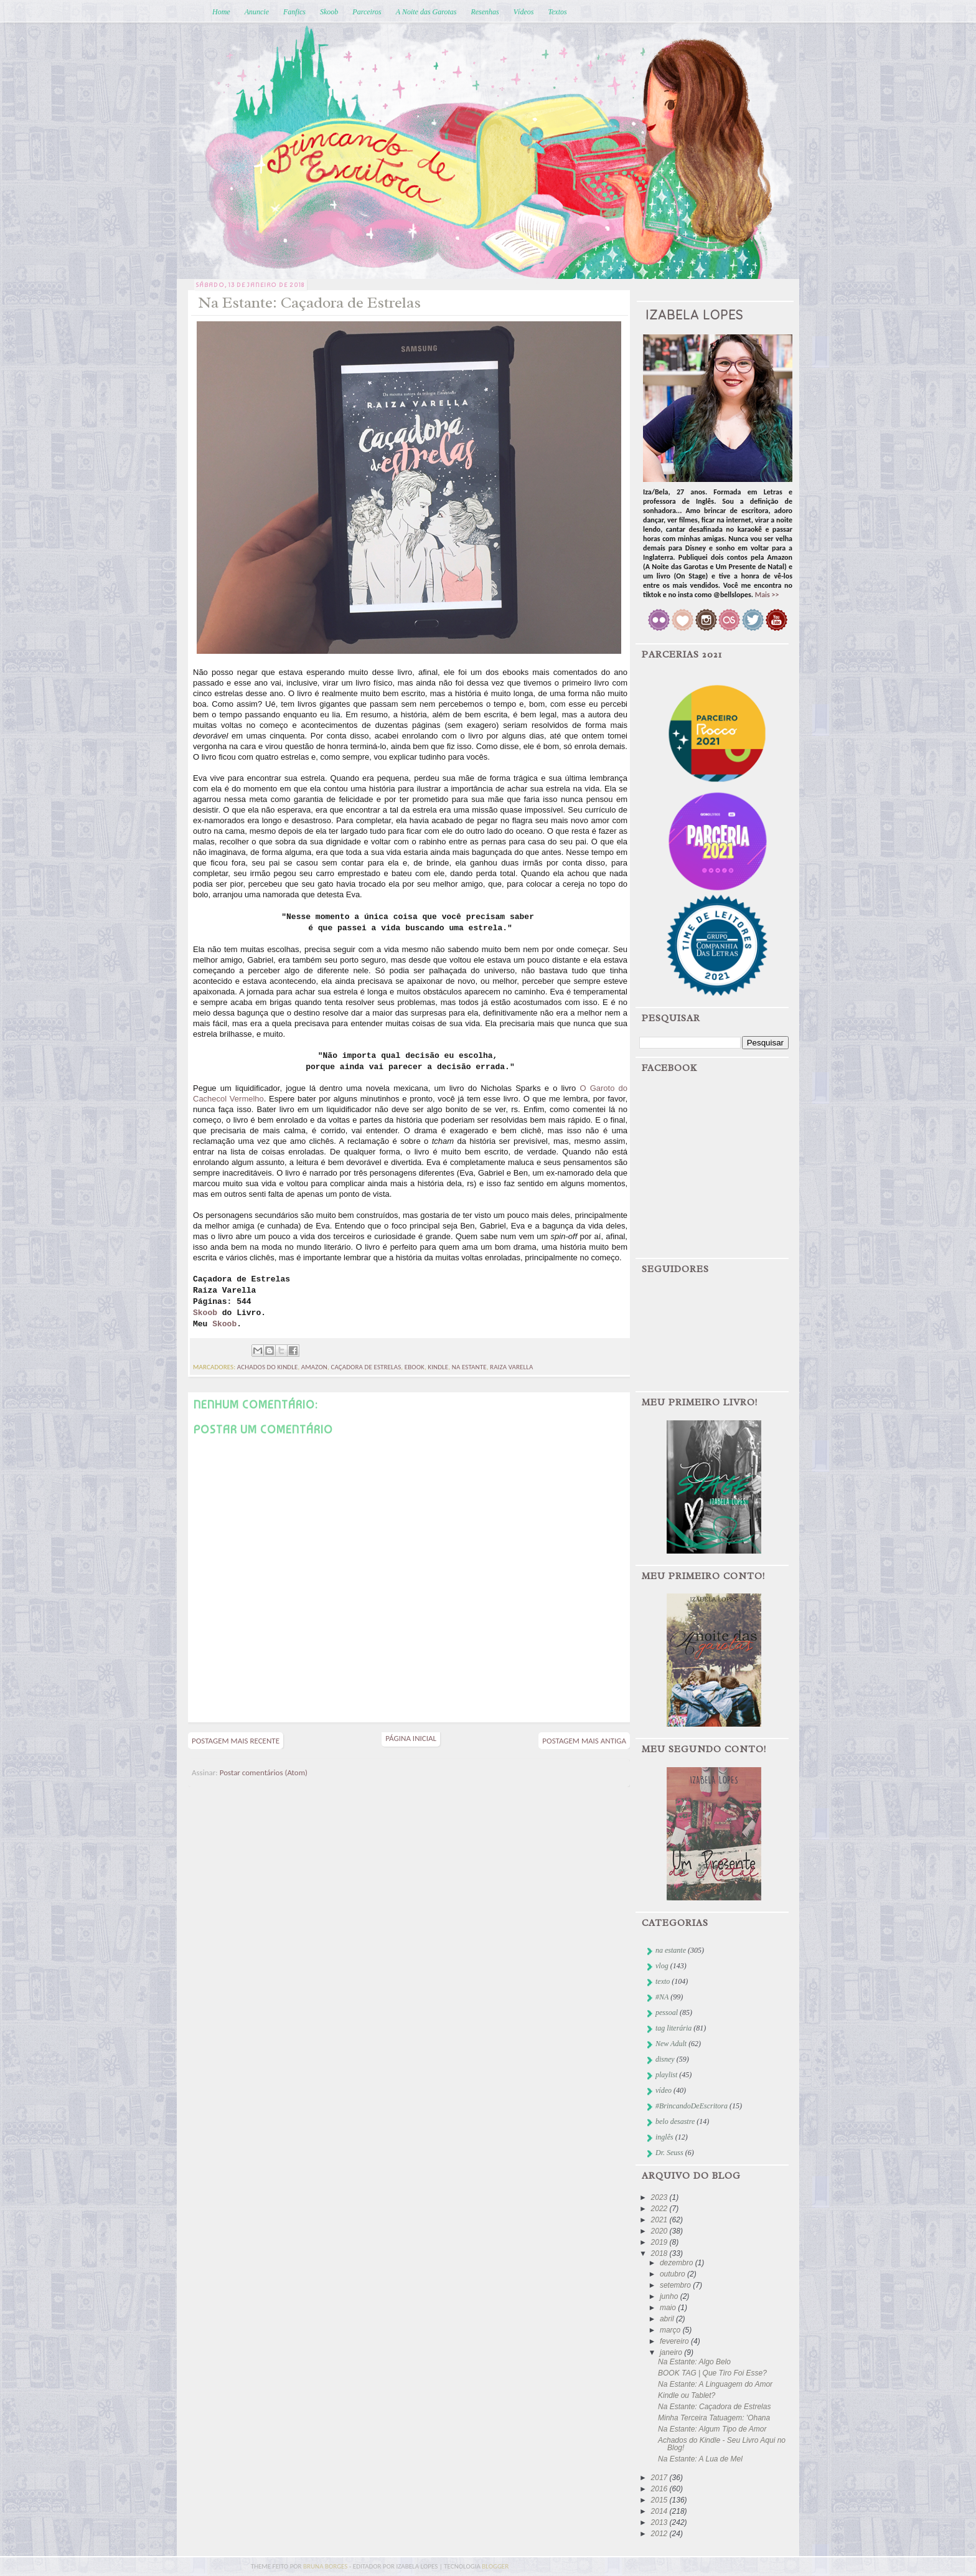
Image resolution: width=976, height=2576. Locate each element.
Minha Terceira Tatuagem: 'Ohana (714, 2417)
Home (221, 11)
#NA (662, 1997)
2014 (660, 2511)
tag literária (673, 2028)
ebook (415, 1367)
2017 (660, 2477)
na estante (469, 1367)
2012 (660, 2533)
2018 (660, 2253)
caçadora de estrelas (366, 1367)
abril (668, 2318)
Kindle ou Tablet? (686, 2395)
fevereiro (675, 2341)
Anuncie (257, 11)
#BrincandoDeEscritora (691, 2106)
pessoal (666, 2012)
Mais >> (767, 594)
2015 (660, 2500)
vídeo (663, 2090)
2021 (660, 2219)
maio (669, 2307)
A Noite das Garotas (426, 11)
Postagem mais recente (235, 1740)
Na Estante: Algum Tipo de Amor (712, 2429)
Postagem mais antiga (584, 1740)
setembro (676, 2285)
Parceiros (366, 11)
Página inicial (410, 1738)
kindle (438, 1367)
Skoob (329, 11)
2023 (660, 2197)
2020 (660, 2231)
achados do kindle (267, 1367)
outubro (673, 2274)
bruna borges (326, 2566)
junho (670, 2296)
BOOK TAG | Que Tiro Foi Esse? (712, 2373)
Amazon (314, 1367)
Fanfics (294, 11)
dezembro (677, 2262)
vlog (662, 1965)
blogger (495, 2566)
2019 (660, 2242)
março (671, 2330)
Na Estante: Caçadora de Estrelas (714, 2406)
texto (662, 1981)
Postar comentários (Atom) (263, 1772)
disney (665, 2059)
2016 (660, 2488)
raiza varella (511, 1367)
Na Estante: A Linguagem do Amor (715, 2384)
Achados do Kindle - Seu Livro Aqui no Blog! (722, 2444)
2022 (660, 2208)
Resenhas (485, 11)
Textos (557, 11)
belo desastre (675, 2121)
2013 (660, 2522)
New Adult (671, 2043)
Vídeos (524, 11)
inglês (664, 2137)
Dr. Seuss (669, 2152)
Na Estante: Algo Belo (694, 2361)
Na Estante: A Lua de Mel (700, 2459)
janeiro (672, 2352)
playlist (666, 2074)
